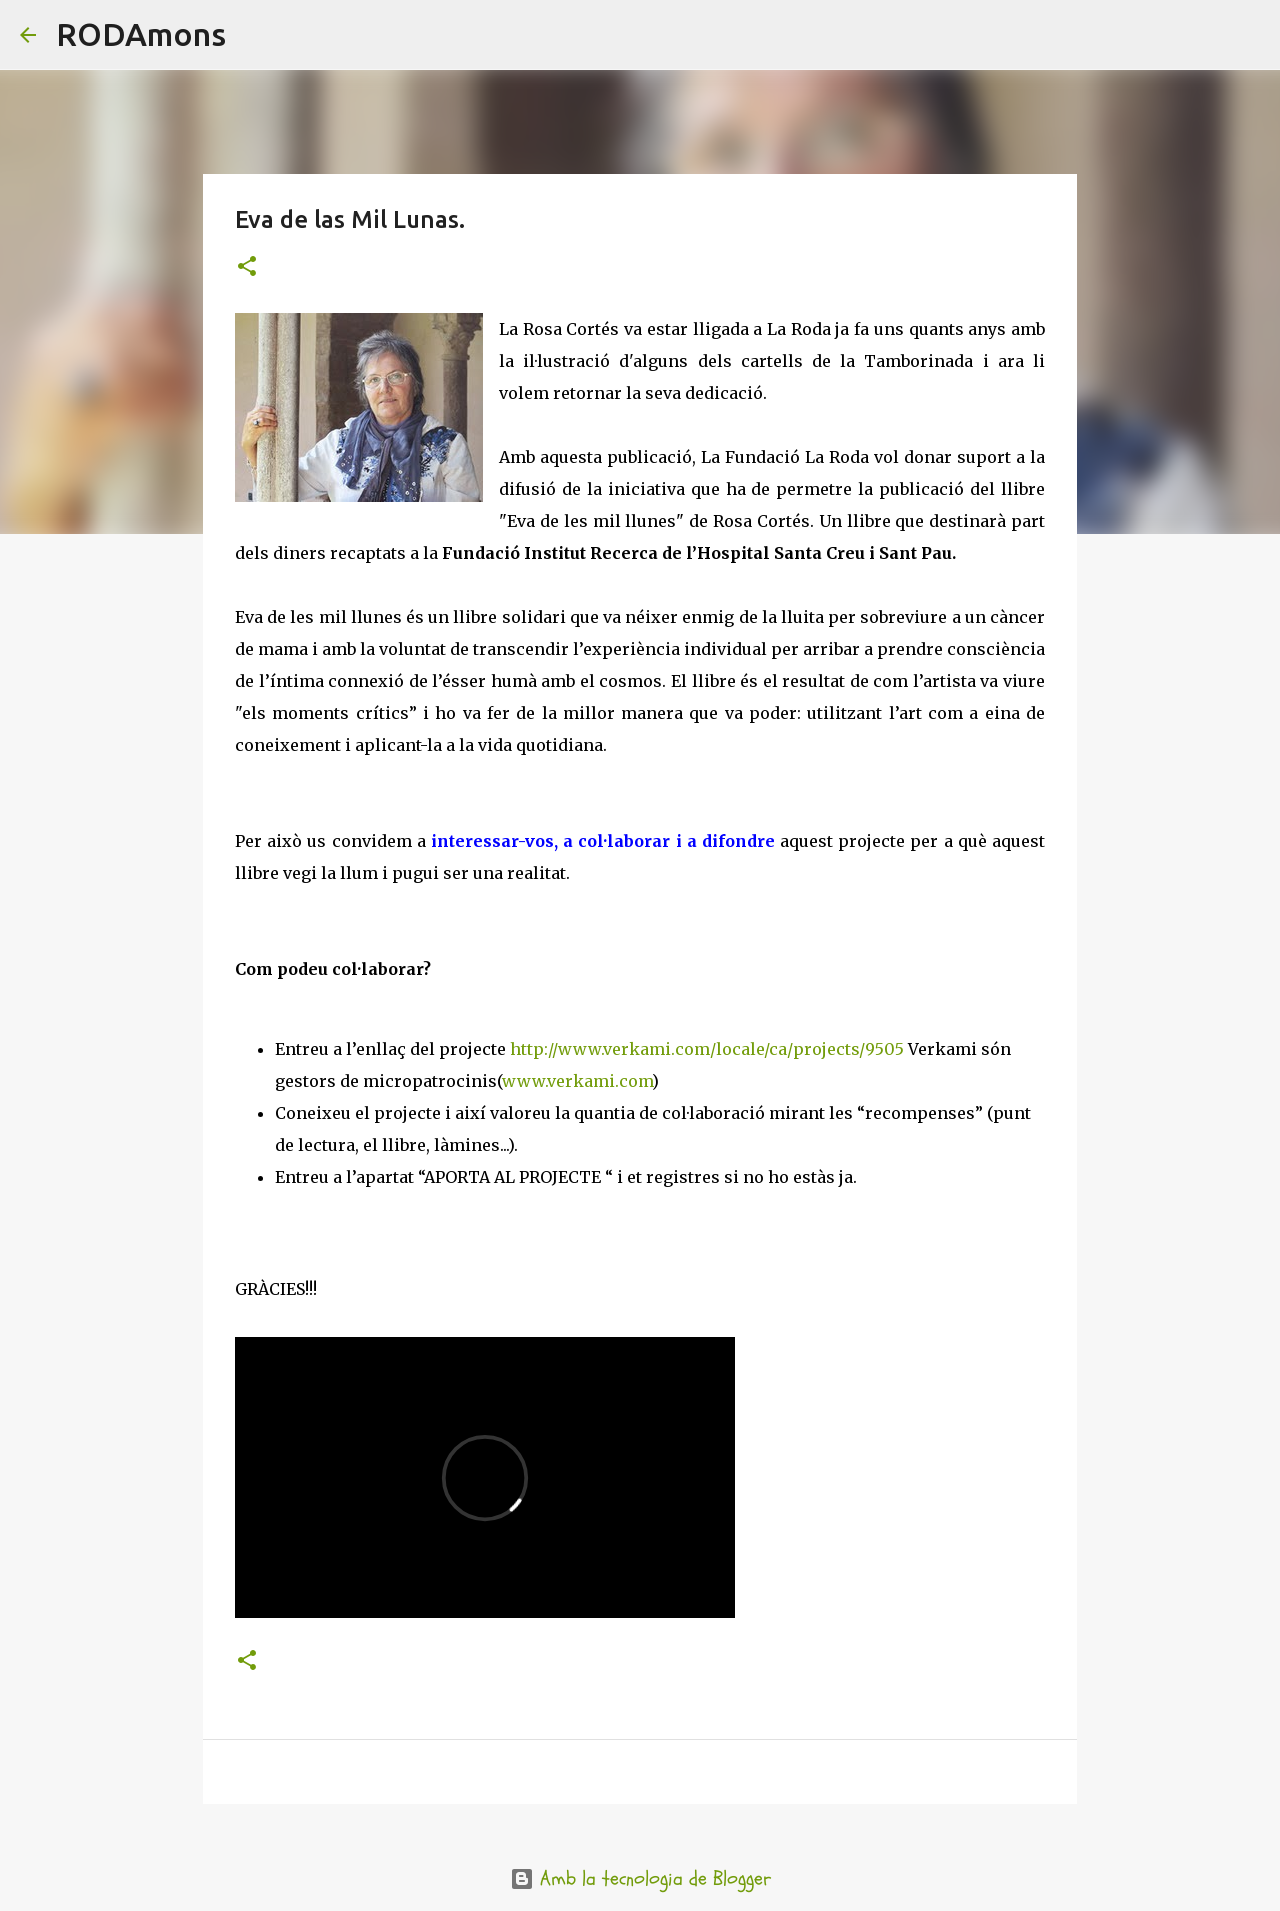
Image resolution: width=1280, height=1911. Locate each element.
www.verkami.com (577, 1081)
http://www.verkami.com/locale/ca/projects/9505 (707, 1049)
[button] (247, 267)
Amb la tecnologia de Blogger (640, 1878)
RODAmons (141, 34)
